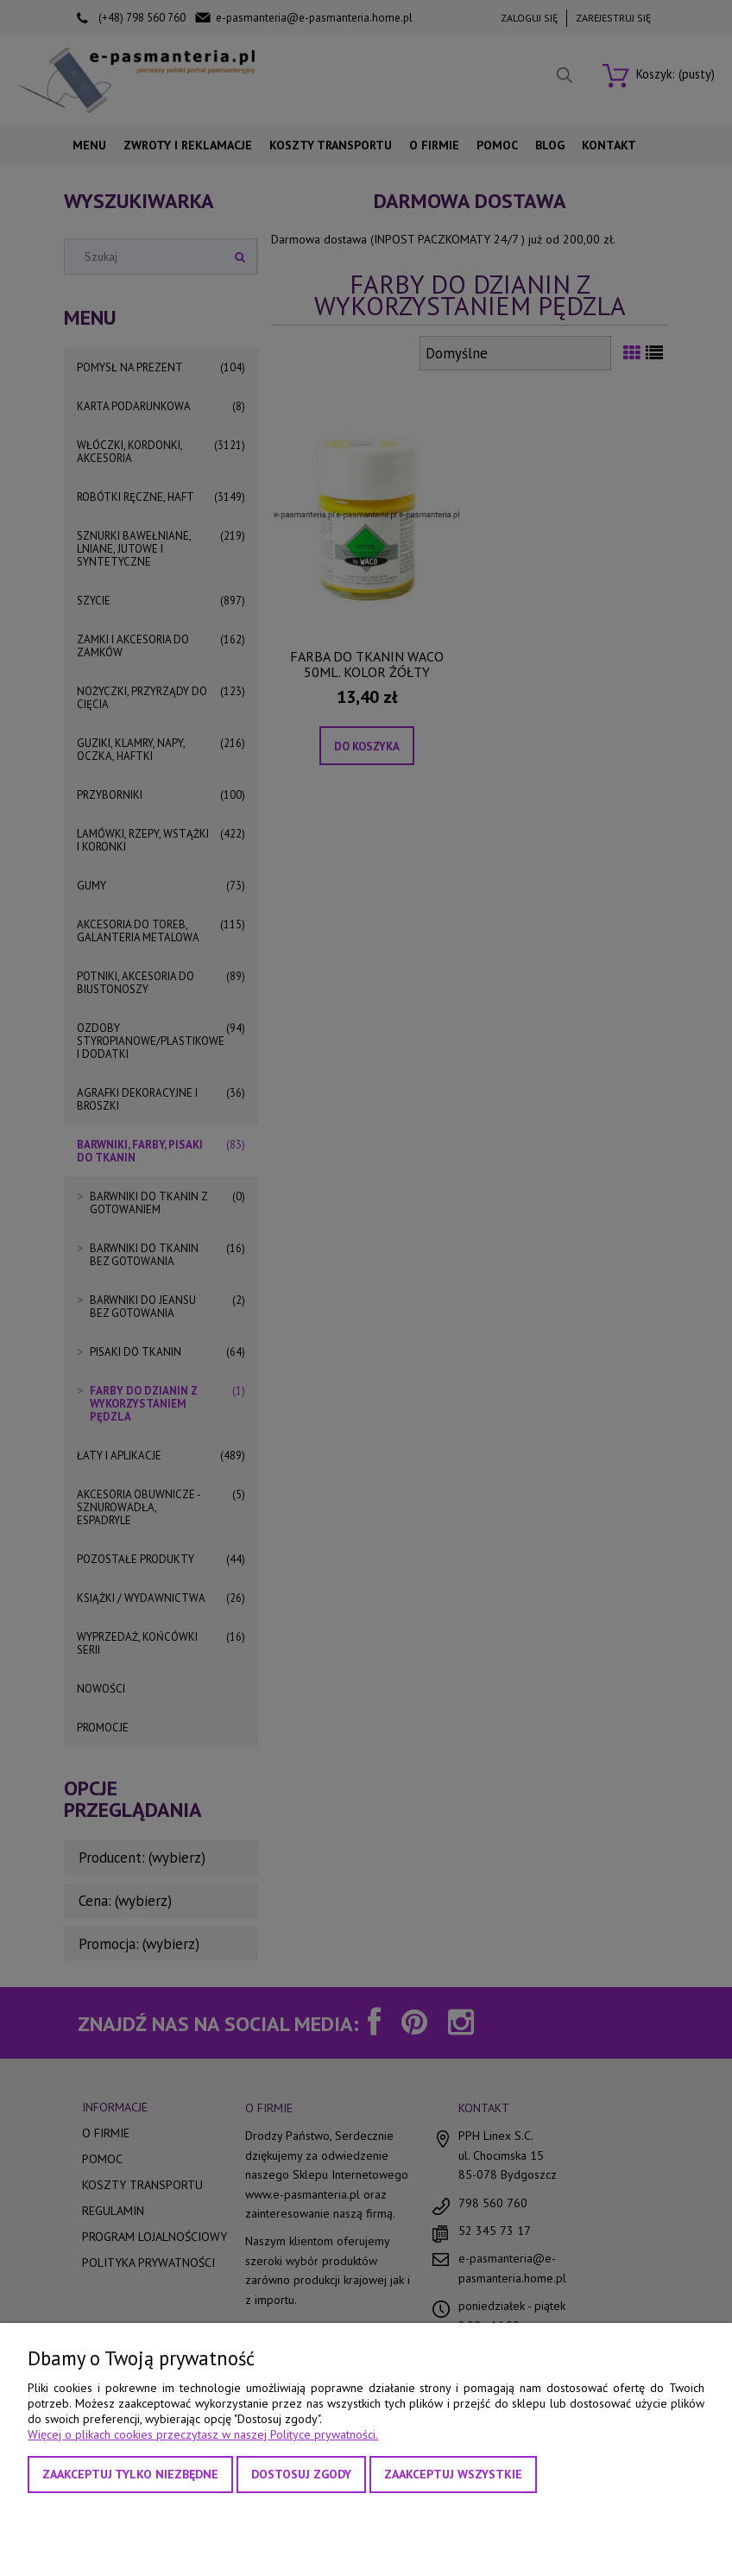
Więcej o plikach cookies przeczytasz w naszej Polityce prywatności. (203, 2434)
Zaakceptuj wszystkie (453, 2474)
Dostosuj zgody (301, 2474)
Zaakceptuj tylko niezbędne (130, 2474)
